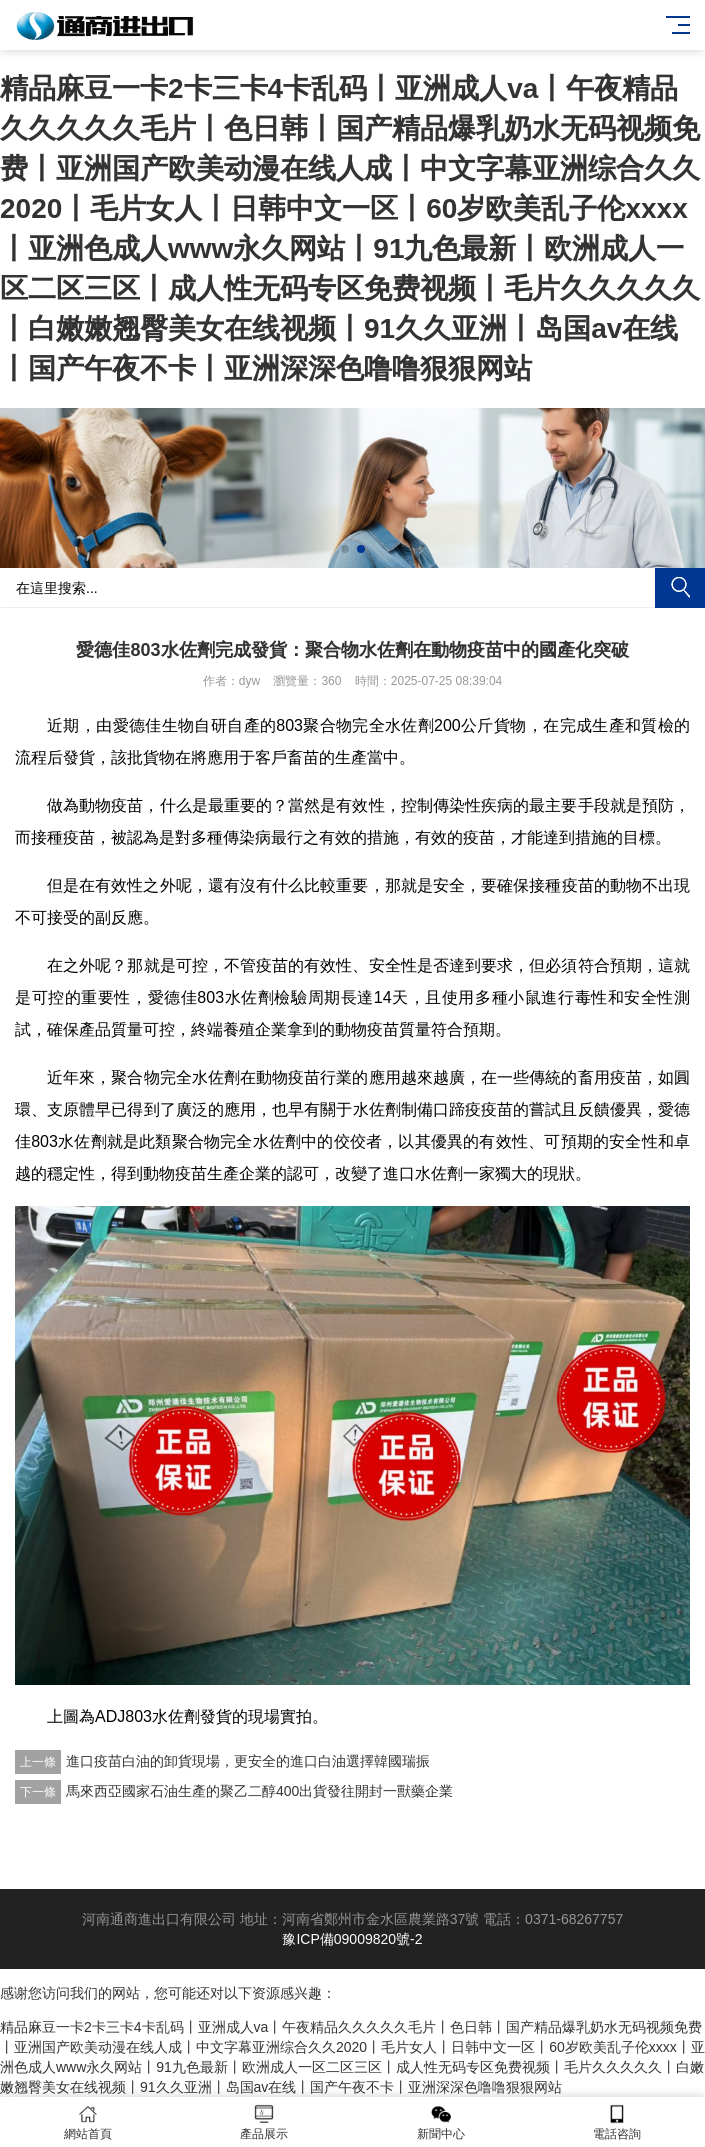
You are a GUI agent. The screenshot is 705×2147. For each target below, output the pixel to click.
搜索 (680, 588)
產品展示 (264, 2122)
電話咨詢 (617, 2122)
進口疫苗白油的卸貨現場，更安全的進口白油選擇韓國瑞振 (248, 1761)
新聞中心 (441, 2122)
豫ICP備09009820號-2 (352, 1939)
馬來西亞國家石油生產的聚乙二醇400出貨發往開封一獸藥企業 (259, 1791)
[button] (345, 549)
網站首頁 (88, 2122)
